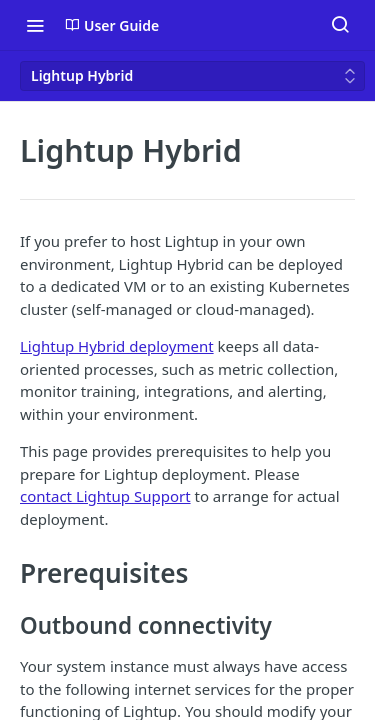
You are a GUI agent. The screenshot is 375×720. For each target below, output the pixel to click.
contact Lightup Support (105, 496)
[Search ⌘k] (340, 25)
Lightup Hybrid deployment (117, 346)
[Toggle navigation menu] (35, 25)
